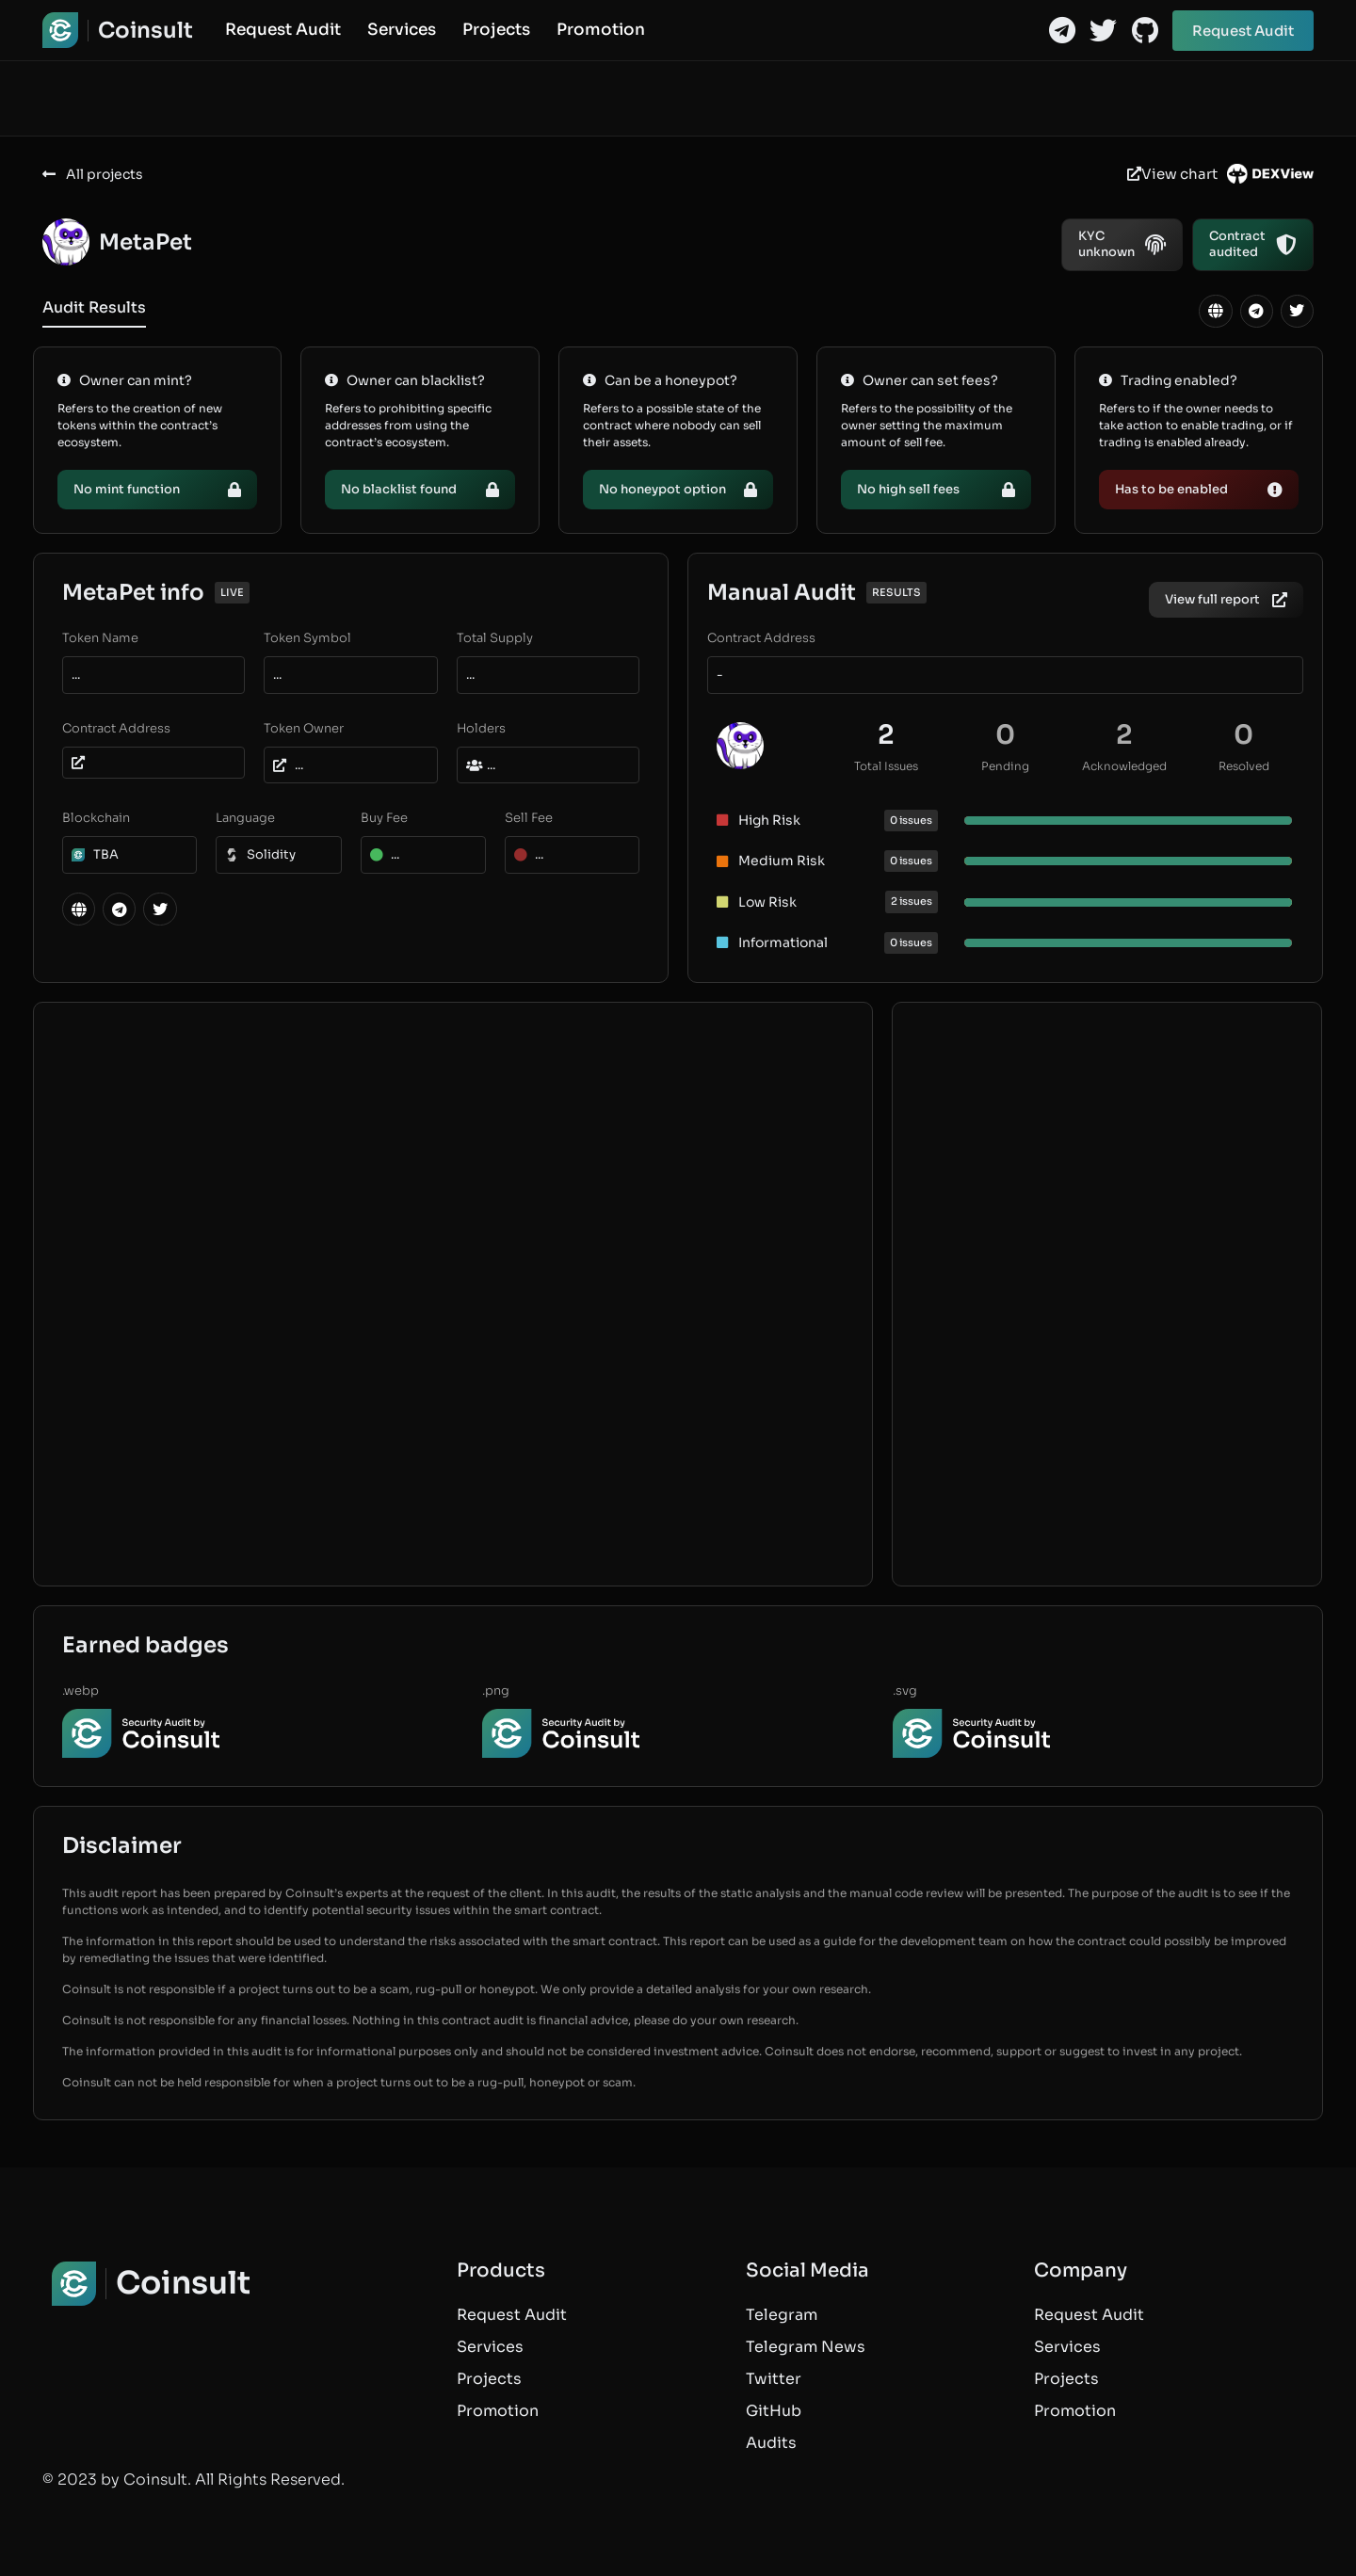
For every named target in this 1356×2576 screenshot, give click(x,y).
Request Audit (283, 30)
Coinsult (145, 30)
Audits (771, 2443)
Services (401, 30)
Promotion (601, 30)
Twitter (773, 2379)
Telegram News (805, 2347)
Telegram (781, 2315)
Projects (496, 30)
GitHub (773, 2411)
